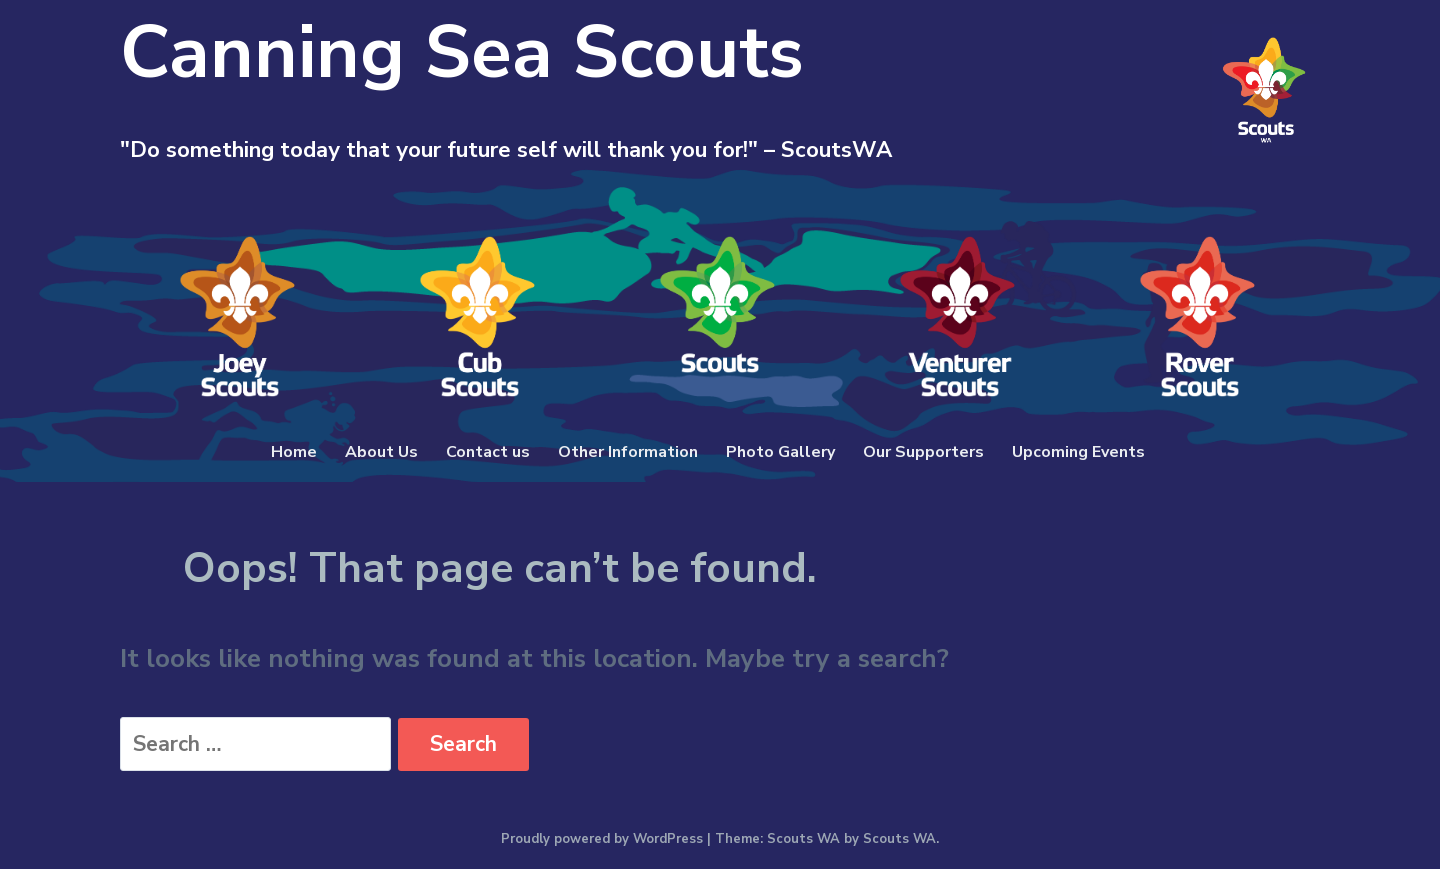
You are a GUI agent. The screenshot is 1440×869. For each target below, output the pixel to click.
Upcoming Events (1078, 452)
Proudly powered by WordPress (602, 839)
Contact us (488, 452)
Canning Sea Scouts (462, 53)
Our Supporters (923, 452)
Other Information (628, 452)
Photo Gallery (780, 452)
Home (294, 452)
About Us (381, 452)
